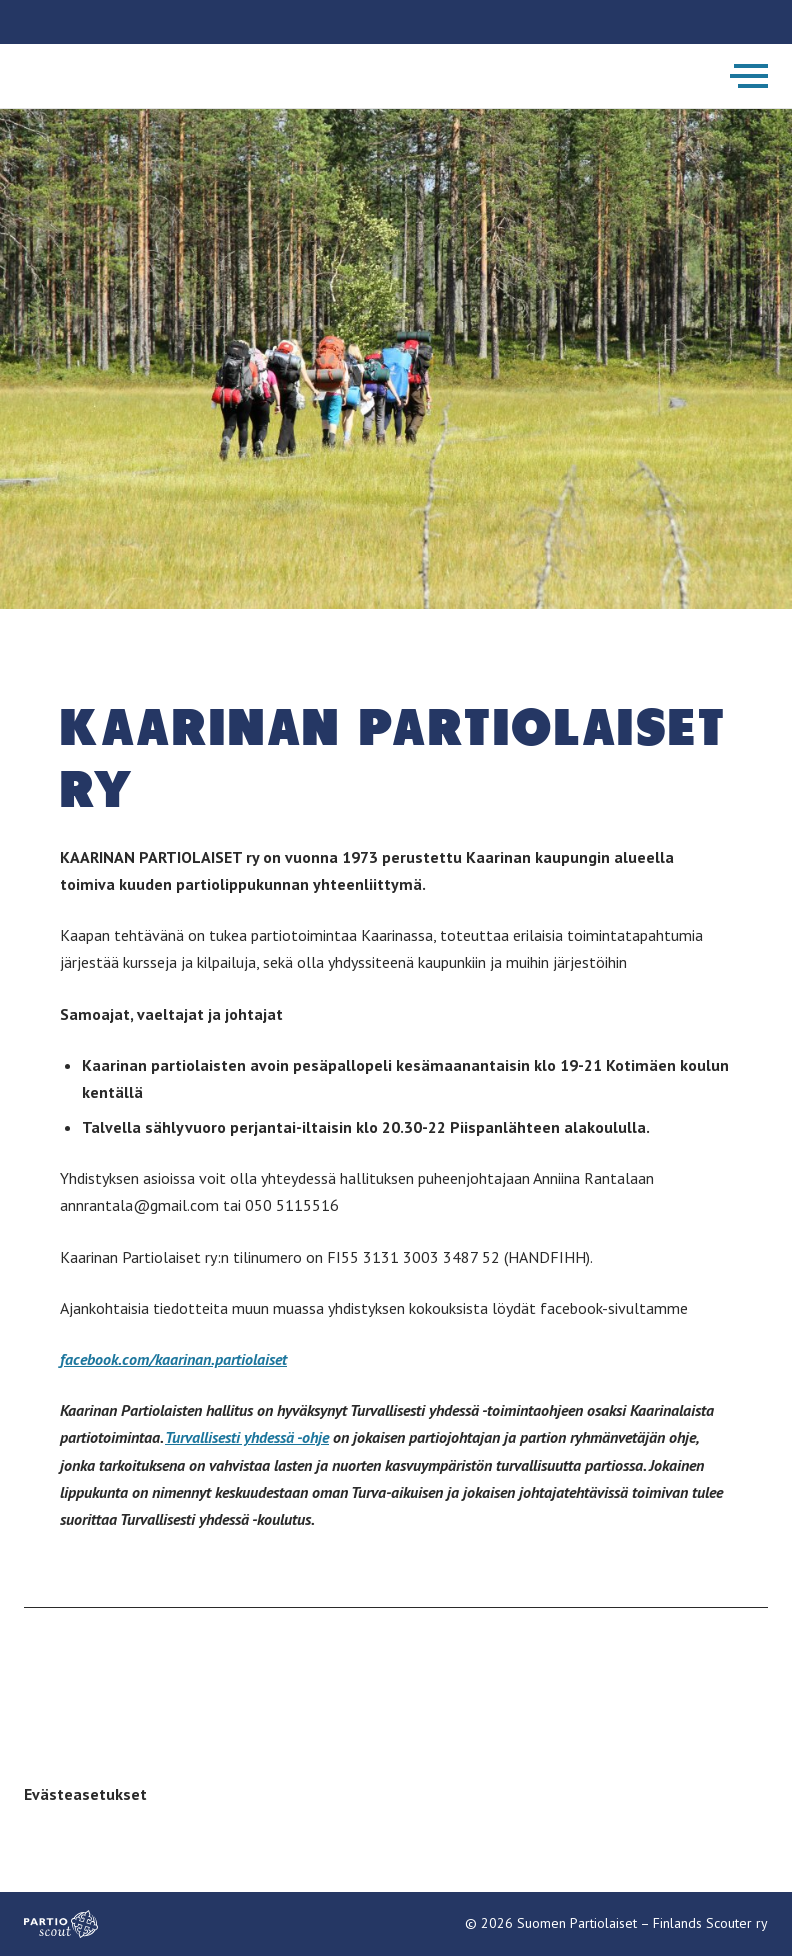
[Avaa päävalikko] (749, 76)
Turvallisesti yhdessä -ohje (247, 1437)
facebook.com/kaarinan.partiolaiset (173, 1359)
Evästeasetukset (85, 1794)
